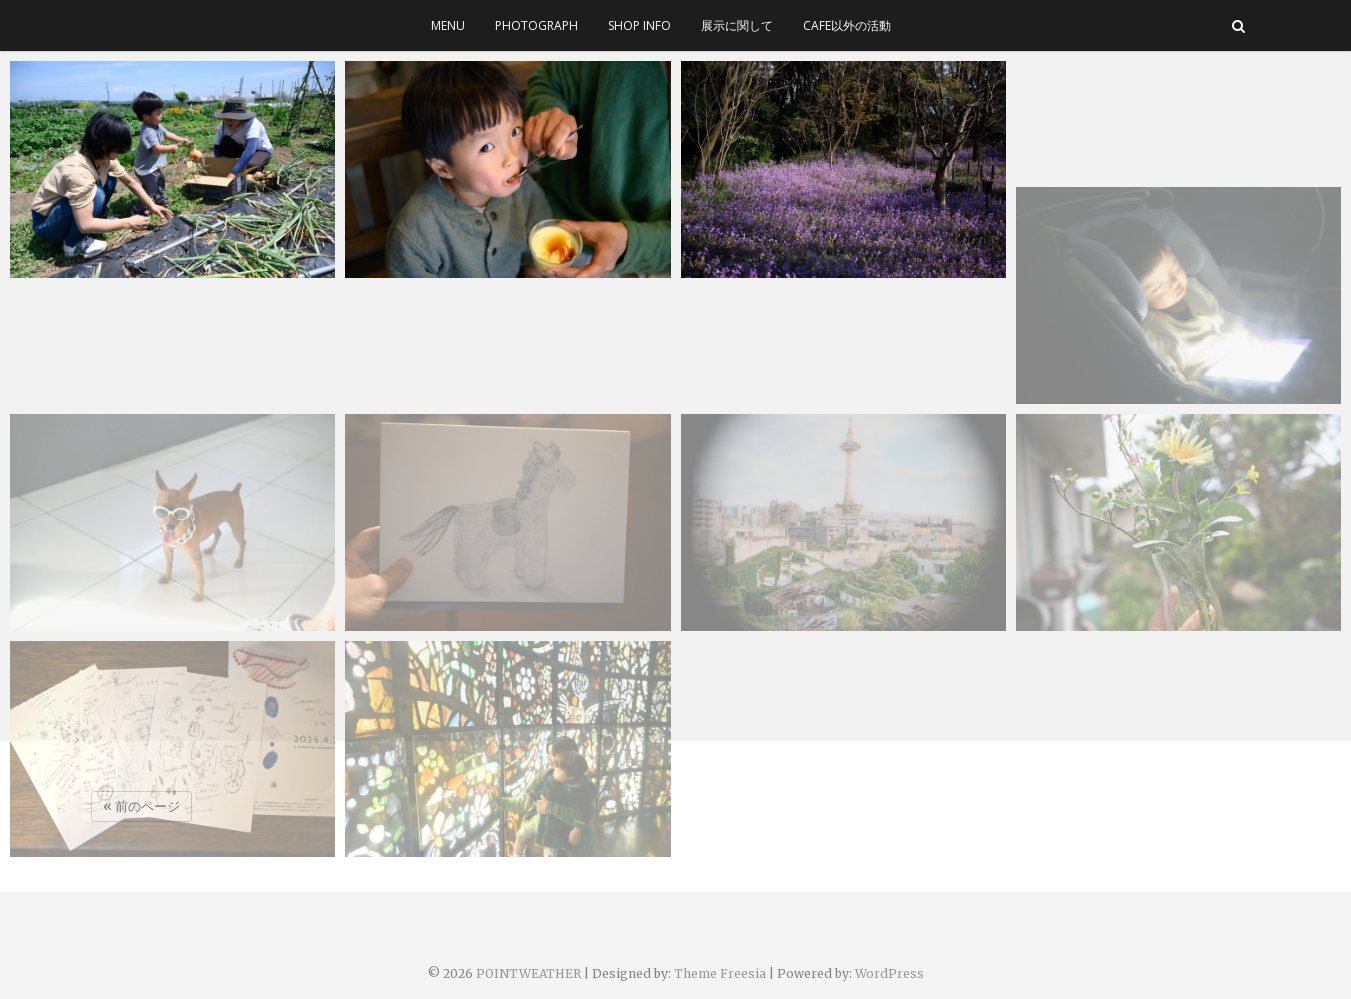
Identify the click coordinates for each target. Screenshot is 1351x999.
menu (448, 25)
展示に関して (737, 25)
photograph (536, 25)
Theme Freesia (720, 973)
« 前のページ (141, 806)
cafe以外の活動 (847, 25)
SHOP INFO (639, 25)
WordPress (889, 973)
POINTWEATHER (528, 973)
